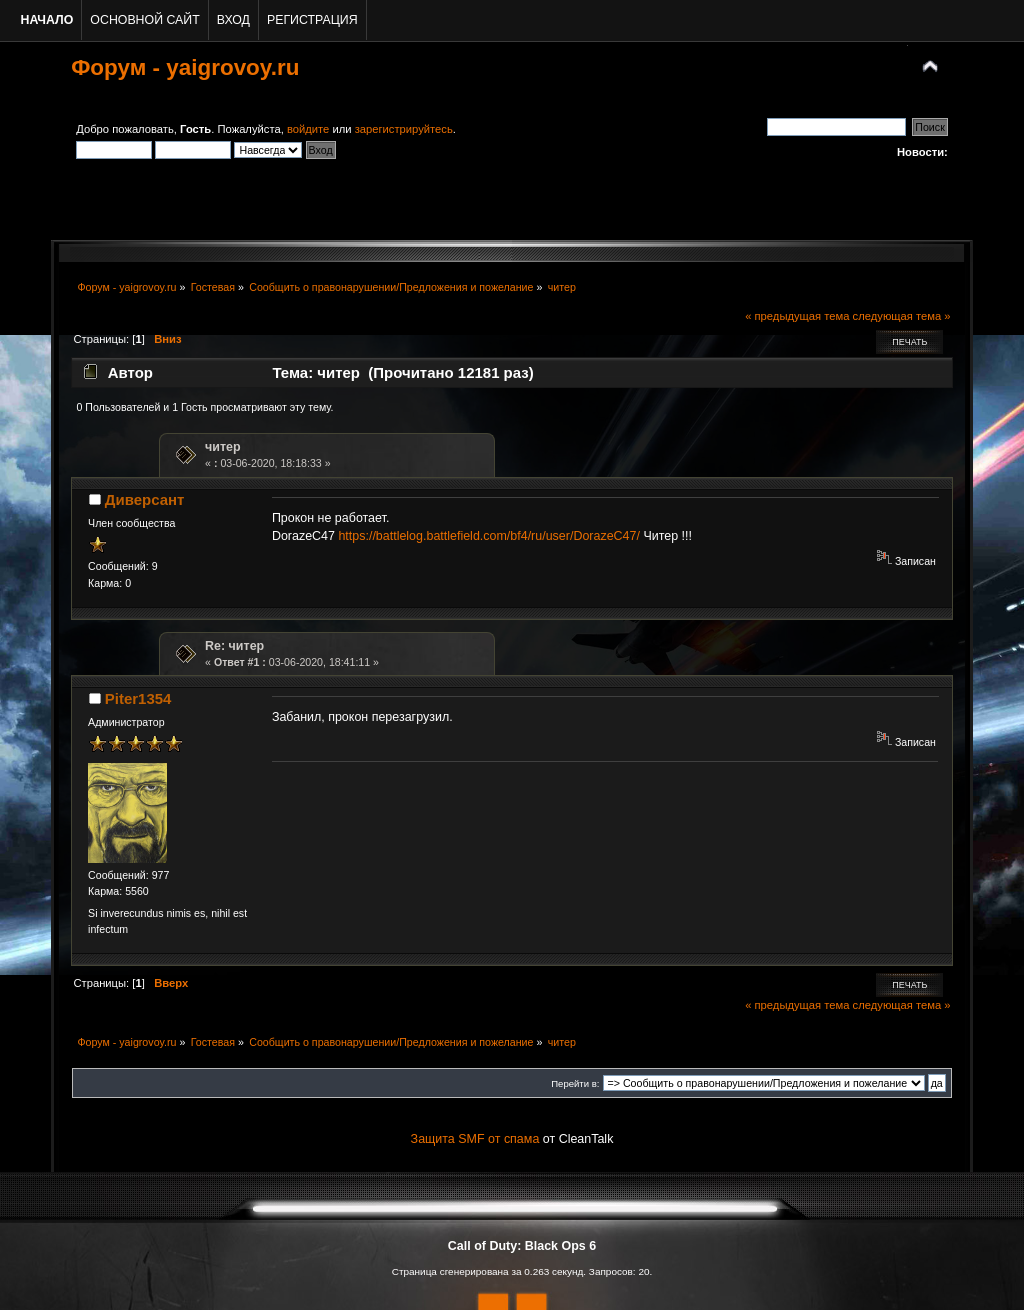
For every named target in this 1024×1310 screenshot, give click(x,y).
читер (223, 447)
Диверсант (145, 499)
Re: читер (234, 646)
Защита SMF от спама (475, 1139)
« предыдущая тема (797, 316)
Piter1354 (138, 698)
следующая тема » (902, 316)
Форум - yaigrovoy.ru (185, 67)
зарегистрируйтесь (404, 129)
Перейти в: (575, 1083)
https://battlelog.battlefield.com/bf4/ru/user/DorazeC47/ (489, 536)
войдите (308, 129)
